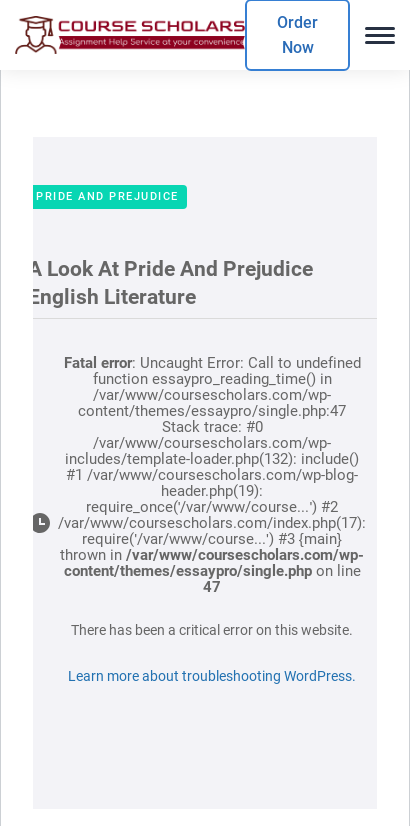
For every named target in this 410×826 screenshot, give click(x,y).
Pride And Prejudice (107, 196)
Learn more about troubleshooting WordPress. (212, 676)
